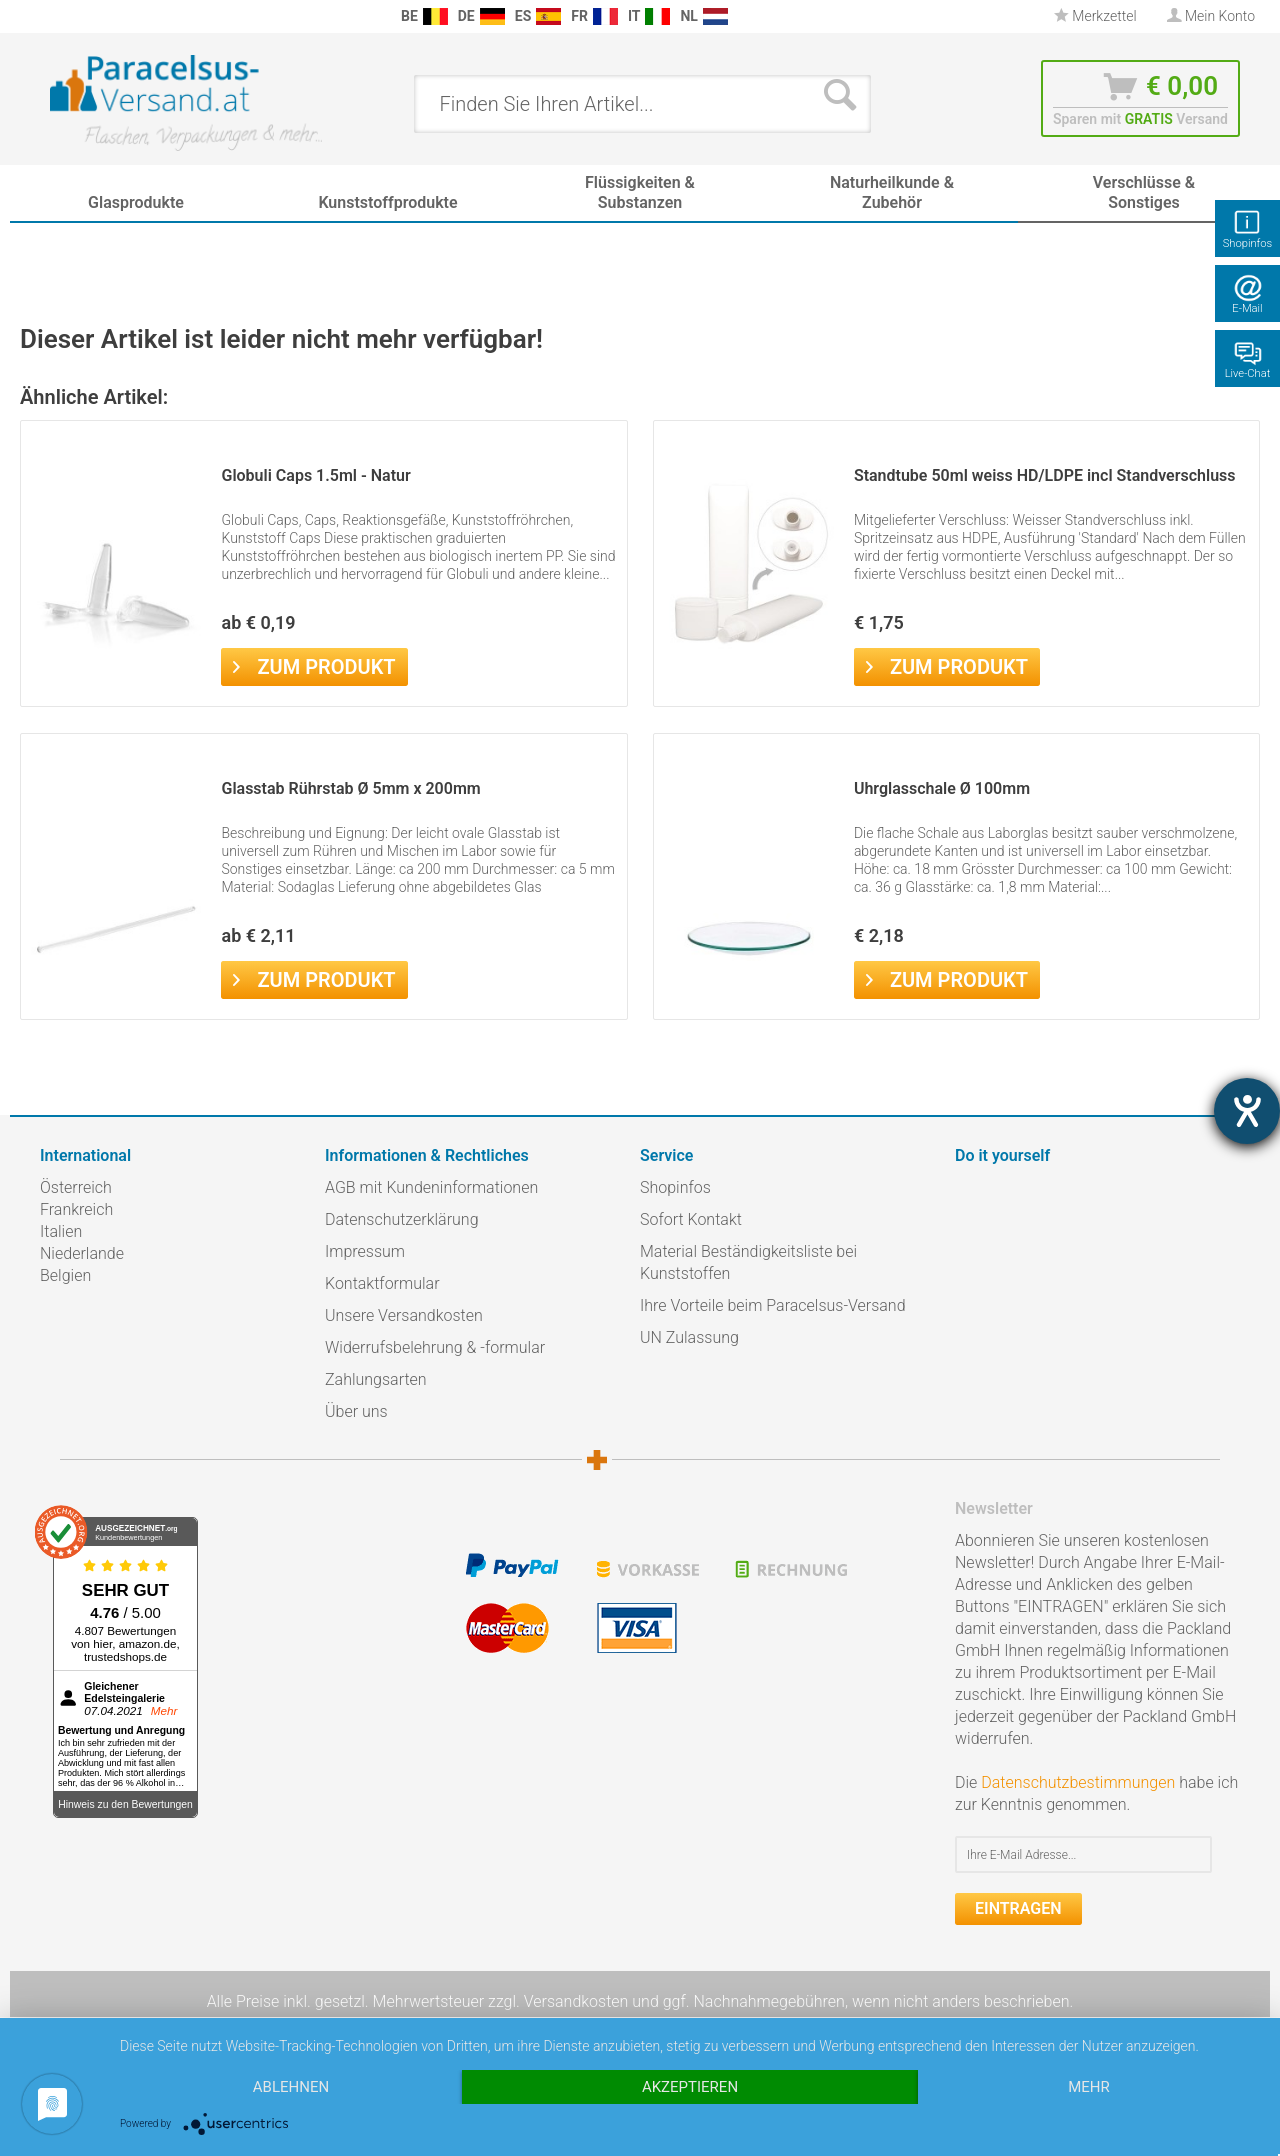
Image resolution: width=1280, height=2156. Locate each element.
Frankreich (76, 1209)
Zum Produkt (314, 665)
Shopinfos (675, 1187)
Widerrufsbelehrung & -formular (435, 1347)
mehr (1089, 2087)
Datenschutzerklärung (402, 1219)
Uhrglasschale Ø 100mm (942, 788)
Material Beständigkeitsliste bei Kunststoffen (748, 1262)
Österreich (76, 1187)
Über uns (356, 1411)
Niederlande (82, 1253)
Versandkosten (576, 2001)
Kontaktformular (382, 1283)
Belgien (65, 1275)
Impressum (365, 1251)
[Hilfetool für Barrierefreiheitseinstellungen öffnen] (1247, 1111)
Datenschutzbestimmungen (1078, 1782)
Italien (61, 1231)
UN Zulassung (689, 1337)
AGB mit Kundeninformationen (431, 1187)
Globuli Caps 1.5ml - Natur (315, 475)
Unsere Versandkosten (404, 1315)
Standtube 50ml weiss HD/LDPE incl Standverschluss (1045, 475)
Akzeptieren (690, 2087)
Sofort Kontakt (691, 1219)
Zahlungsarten (376, 1379)
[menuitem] (50, 16)
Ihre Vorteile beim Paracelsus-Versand (773, 1305)
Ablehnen (291, 2087)
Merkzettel (1095, 16)
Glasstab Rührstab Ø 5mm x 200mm (350, 788)
